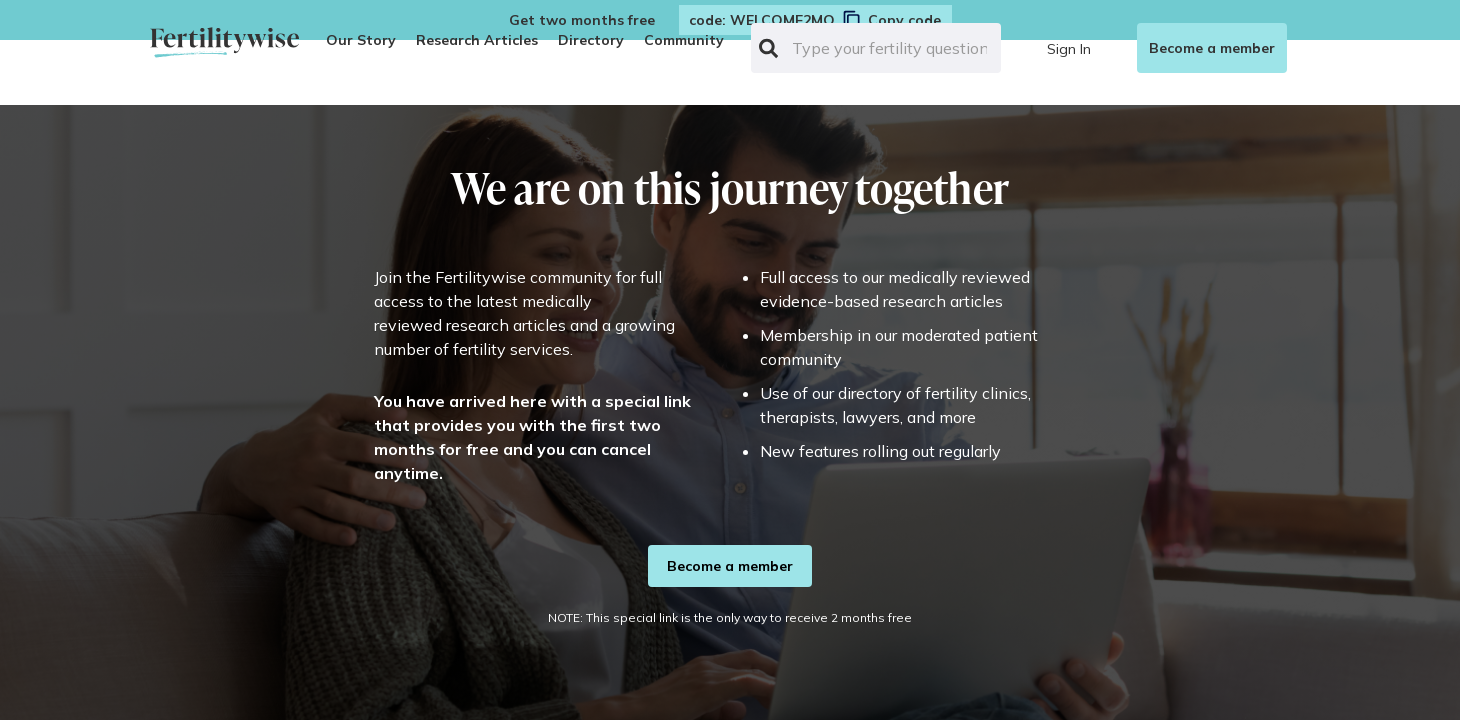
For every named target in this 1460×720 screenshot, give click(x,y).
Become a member (1212, 48)
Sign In (1069, 49)
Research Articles (477, 40)
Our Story (361, 40)
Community (684, 40)
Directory (591, 40)
